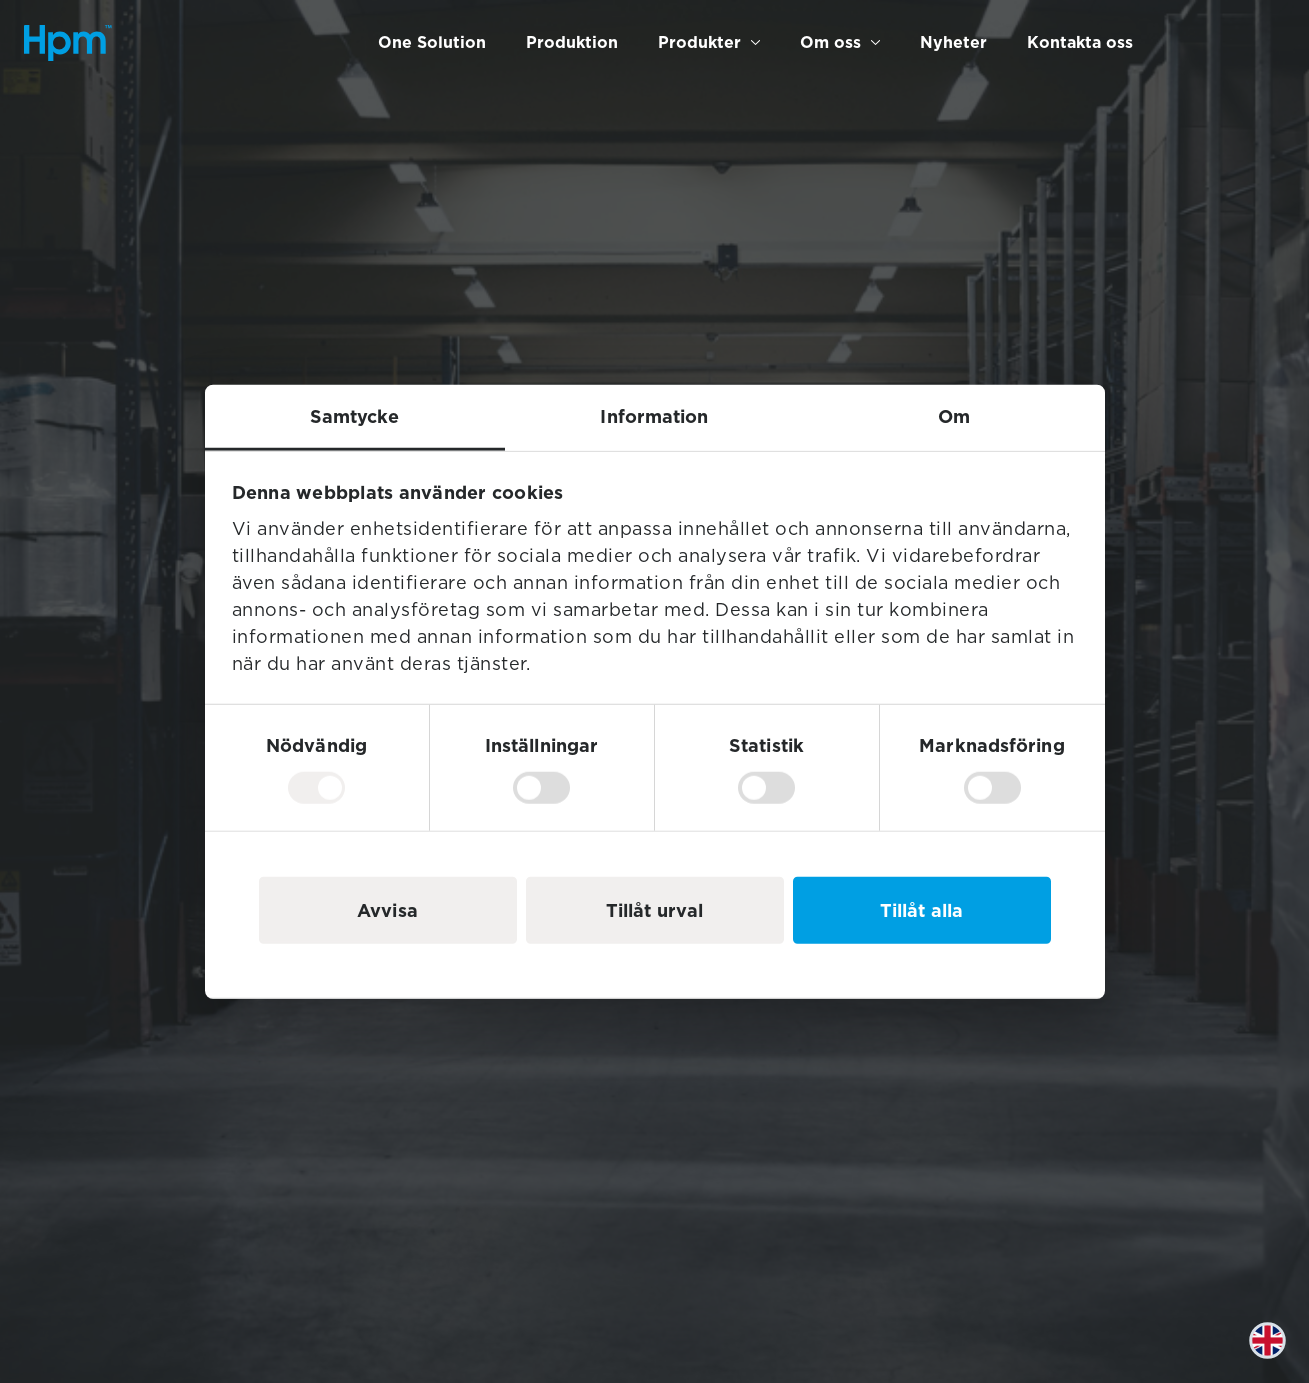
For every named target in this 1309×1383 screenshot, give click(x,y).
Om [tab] (954, 415)
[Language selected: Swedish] (1278, 1355)
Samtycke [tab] (355, 415)
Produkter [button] (699, 42)
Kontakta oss (1080, 42)
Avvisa (387, 910)
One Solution (432, 42)
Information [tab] (654, 415)
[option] (1278, 1355)
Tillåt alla (921, 910)
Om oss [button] (830, 42)
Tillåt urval (654, 910)
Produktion (572, 42)
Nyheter (953, 42)
